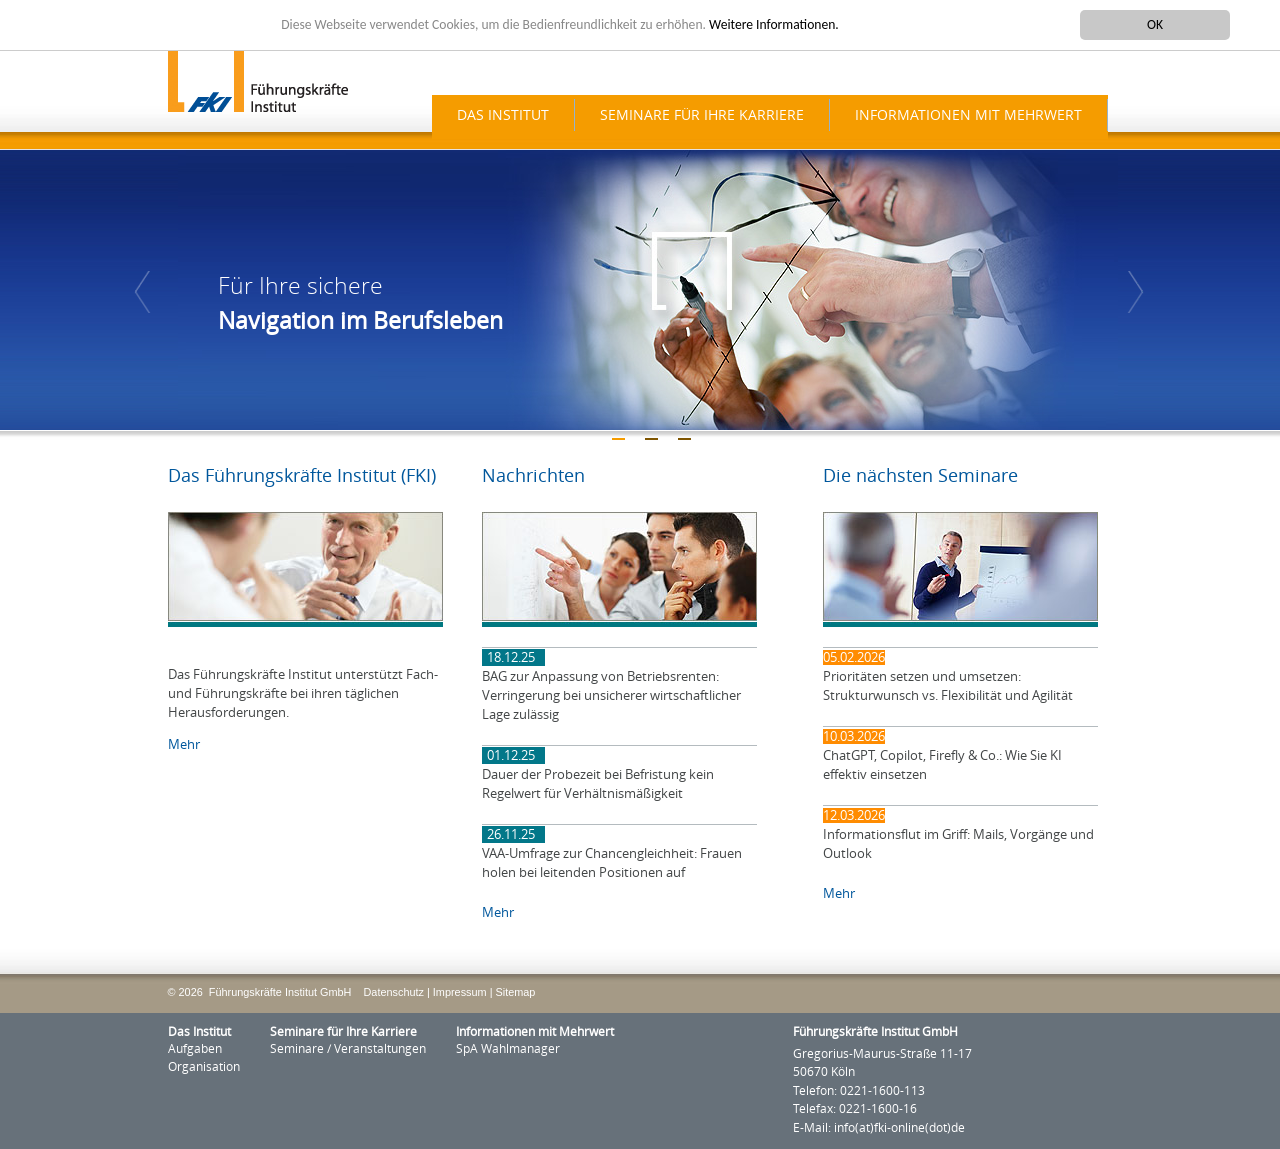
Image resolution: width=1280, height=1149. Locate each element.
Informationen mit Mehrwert (968, 115)
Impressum (460, 992)
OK (1155, 24)
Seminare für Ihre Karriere (702, 115)
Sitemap (515, 992)
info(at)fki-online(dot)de (899, 1128)
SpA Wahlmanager (508, 1049)
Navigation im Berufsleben (360, 321)
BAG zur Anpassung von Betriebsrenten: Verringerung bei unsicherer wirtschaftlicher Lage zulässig (611, 695)
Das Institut (503, 115)
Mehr (184, 744)
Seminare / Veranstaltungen (348, 1049)
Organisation (204, 1067)
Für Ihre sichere (300, 286)
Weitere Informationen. (774, 24)
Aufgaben (195, 1049)
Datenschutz (394, 992)
